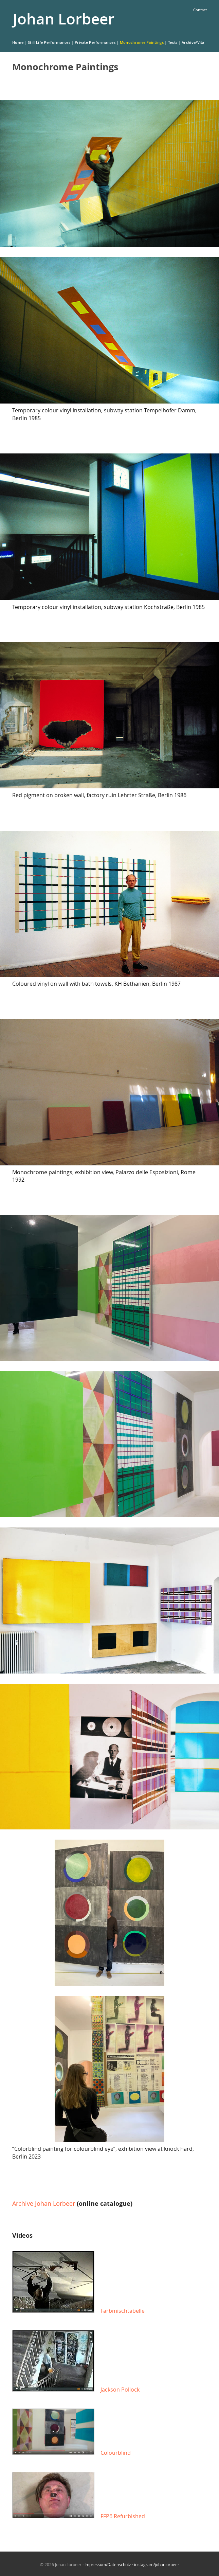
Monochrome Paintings (142, 42)
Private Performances (95, 42)
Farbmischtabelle (123, 2310)
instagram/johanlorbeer (156, 2564)
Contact (200, 9)
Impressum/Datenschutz (108, 2564)
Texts (173, 42)
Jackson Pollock (120, 2389)
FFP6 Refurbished (123, 2516)
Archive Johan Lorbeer (43, 2203)
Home (17, 42)
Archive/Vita (193, 42)
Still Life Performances (49, 42)
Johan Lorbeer (63, 19)
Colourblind (116, 2452)
